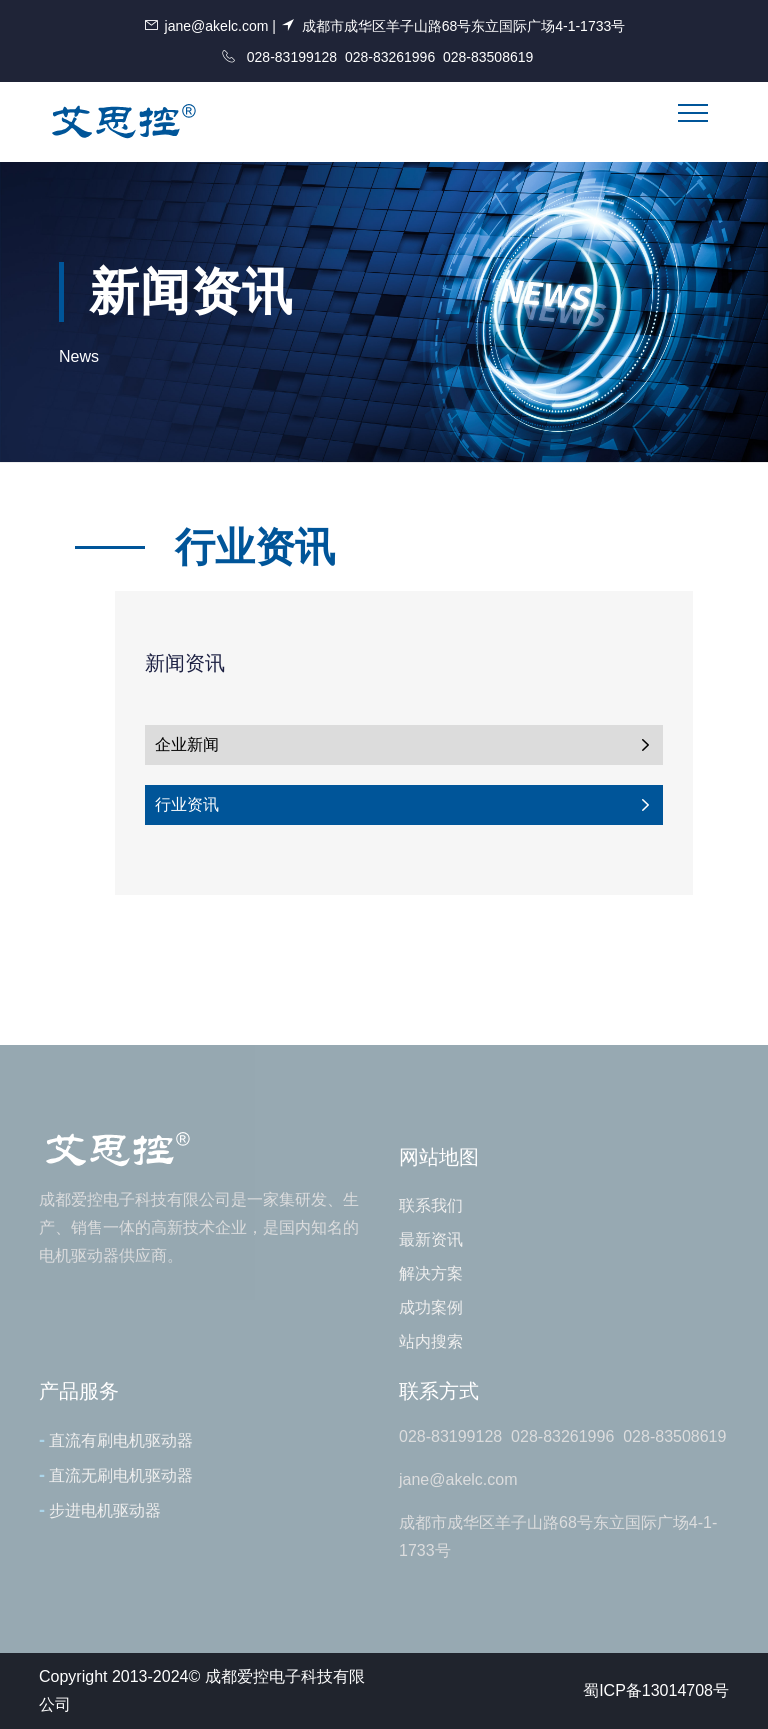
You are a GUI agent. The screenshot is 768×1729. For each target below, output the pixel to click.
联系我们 (431, 1205)
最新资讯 (431, 1239)
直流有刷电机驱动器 (116, 1440)
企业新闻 (404, 745)
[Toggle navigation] (693, 113)
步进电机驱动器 (100, 1510)
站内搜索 (431, 1341)
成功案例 (431, 1307)
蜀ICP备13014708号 (656, 1690)
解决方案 (431, 1273)
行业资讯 (404, 805)
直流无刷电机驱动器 (116, 1475)
